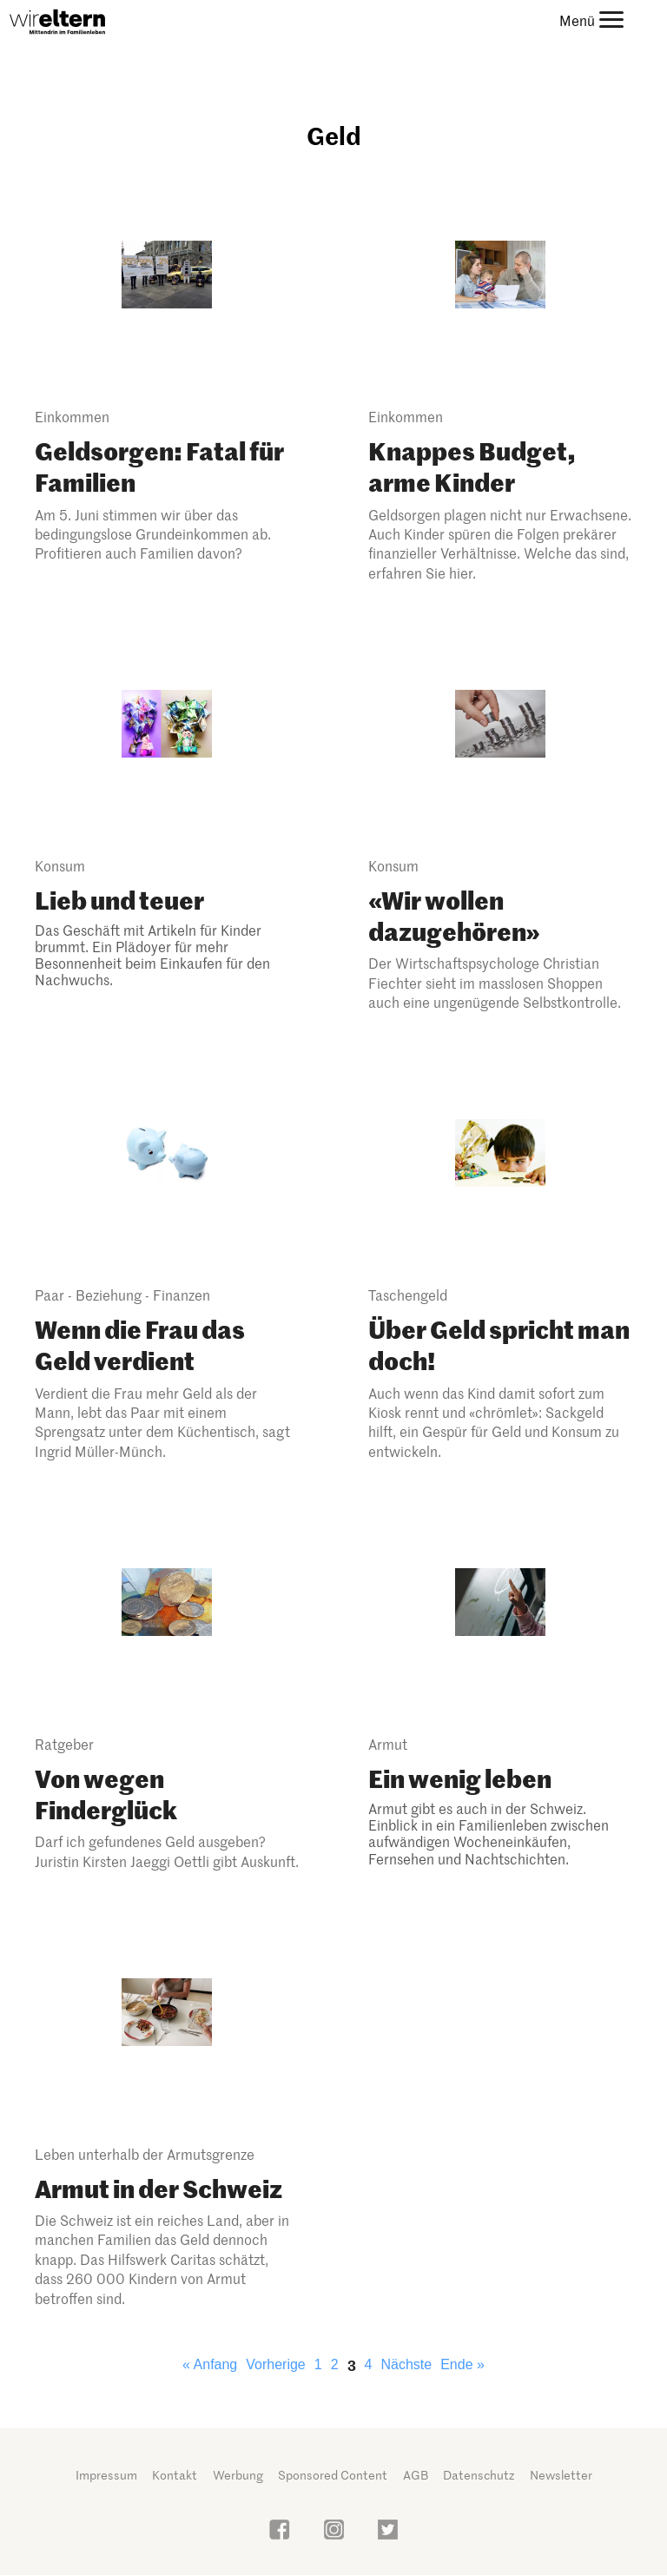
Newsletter (561, 2475)
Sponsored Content (332, 2475)
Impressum (106, 2475)
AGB (415, 2475)
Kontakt (174, 2475)
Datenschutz (478, 2475)
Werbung (238, 2475)
